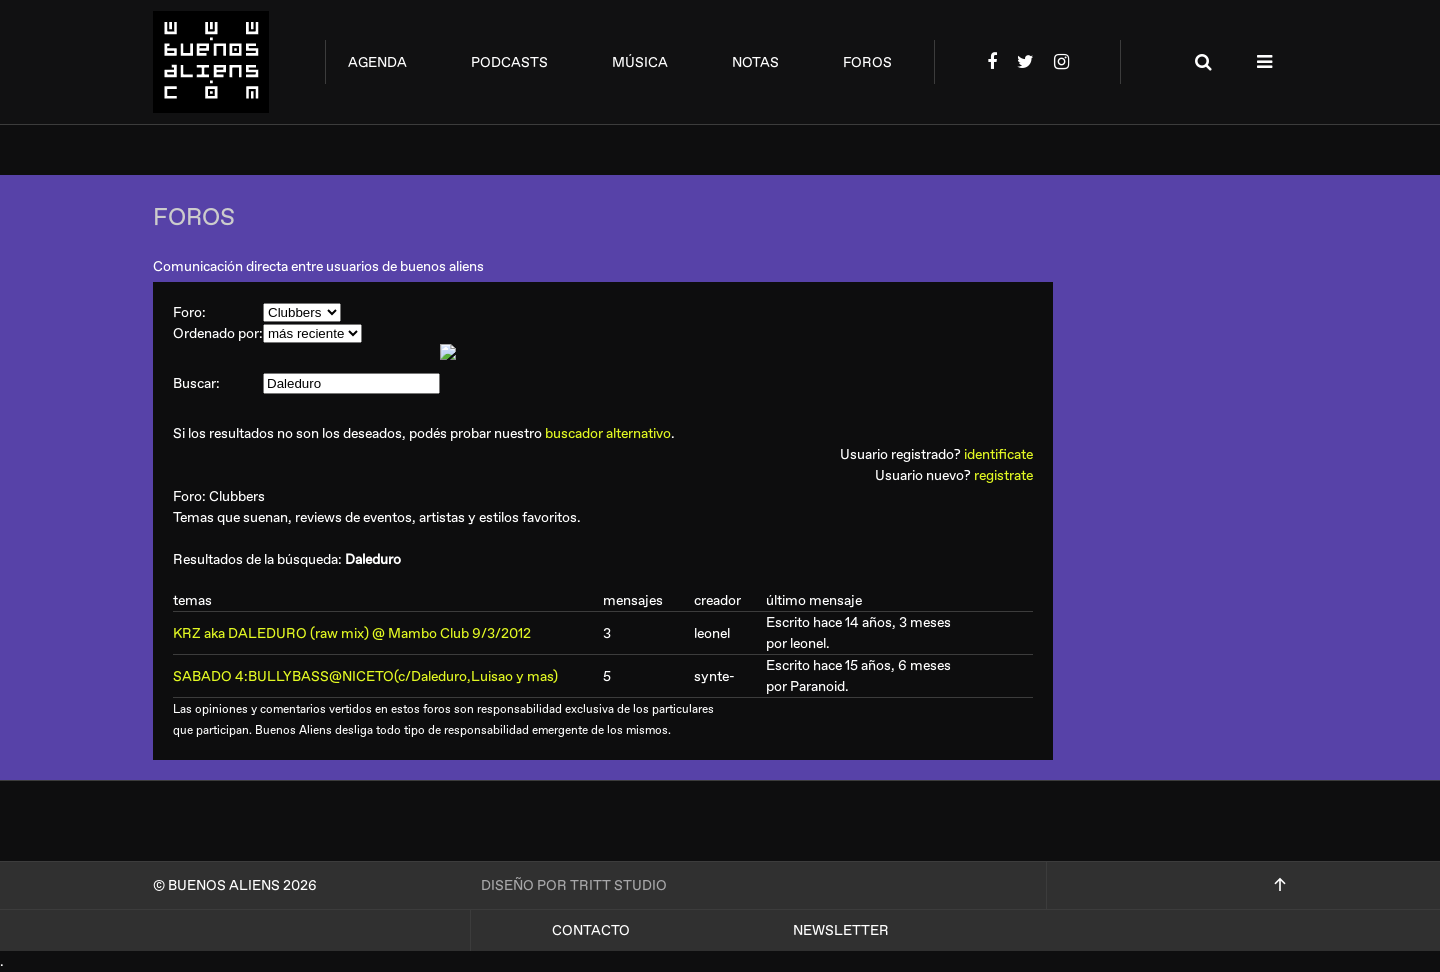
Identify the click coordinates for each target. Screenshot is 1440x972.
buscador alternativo (608, 433)
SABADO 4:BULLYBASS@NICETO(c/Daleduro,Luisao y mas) (365, 676)
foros (867, 62)
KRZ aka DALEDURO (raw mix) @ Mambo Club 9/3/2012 (352, 633)
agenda (377, 62)
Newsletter (841, 930)
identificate (998, 454)
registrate (1003, 475)
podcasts (509, 62)
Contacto (591, 930)
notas (755, 62)
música (640, 62)
